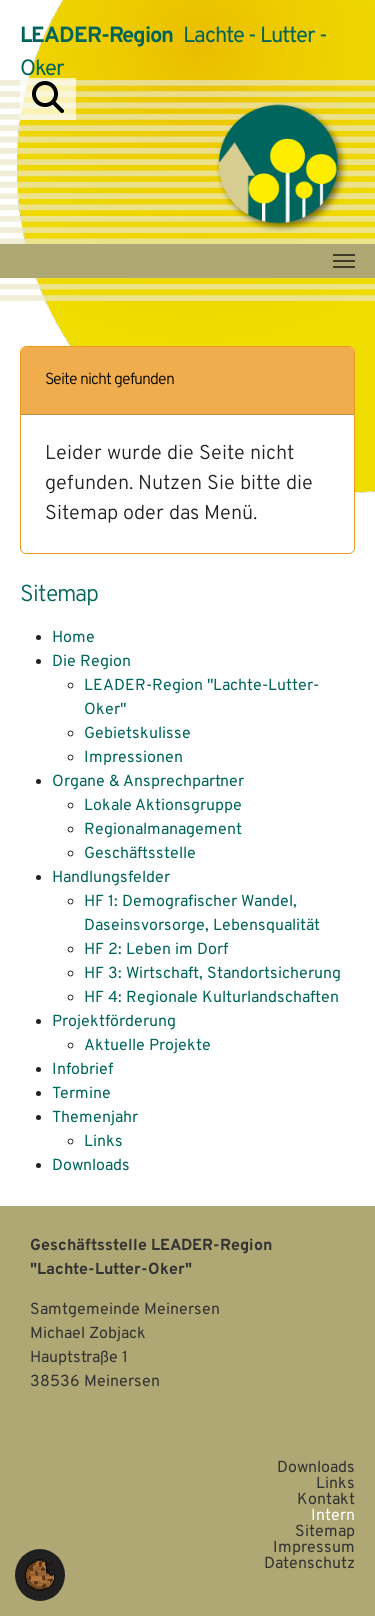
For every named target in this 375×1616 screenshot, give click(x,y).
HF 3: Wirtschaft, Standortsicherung (212, 974)
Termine (81, 1094)
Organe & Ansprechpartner (148, 782)
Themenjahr (95, 1118)
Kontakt (326, 1500)
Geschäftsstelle (140, 854)
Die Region (91, 662)
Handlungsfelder (111, 878)
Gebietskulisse (137, 734)
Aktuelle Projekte (147, 1046)
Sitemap (325, 1532)
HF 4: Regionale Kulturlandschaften (211, 998)
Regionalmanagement (163, 830)
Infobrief (82, 1070)
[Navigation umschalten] (344, 261)
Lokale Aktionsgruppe (163, 806)
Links (103, 1142)
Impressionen (133, 758)
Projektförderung (114, 1022)
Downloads (91, 1166)
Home (73, 638)
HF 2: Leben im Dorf (156, 950)
